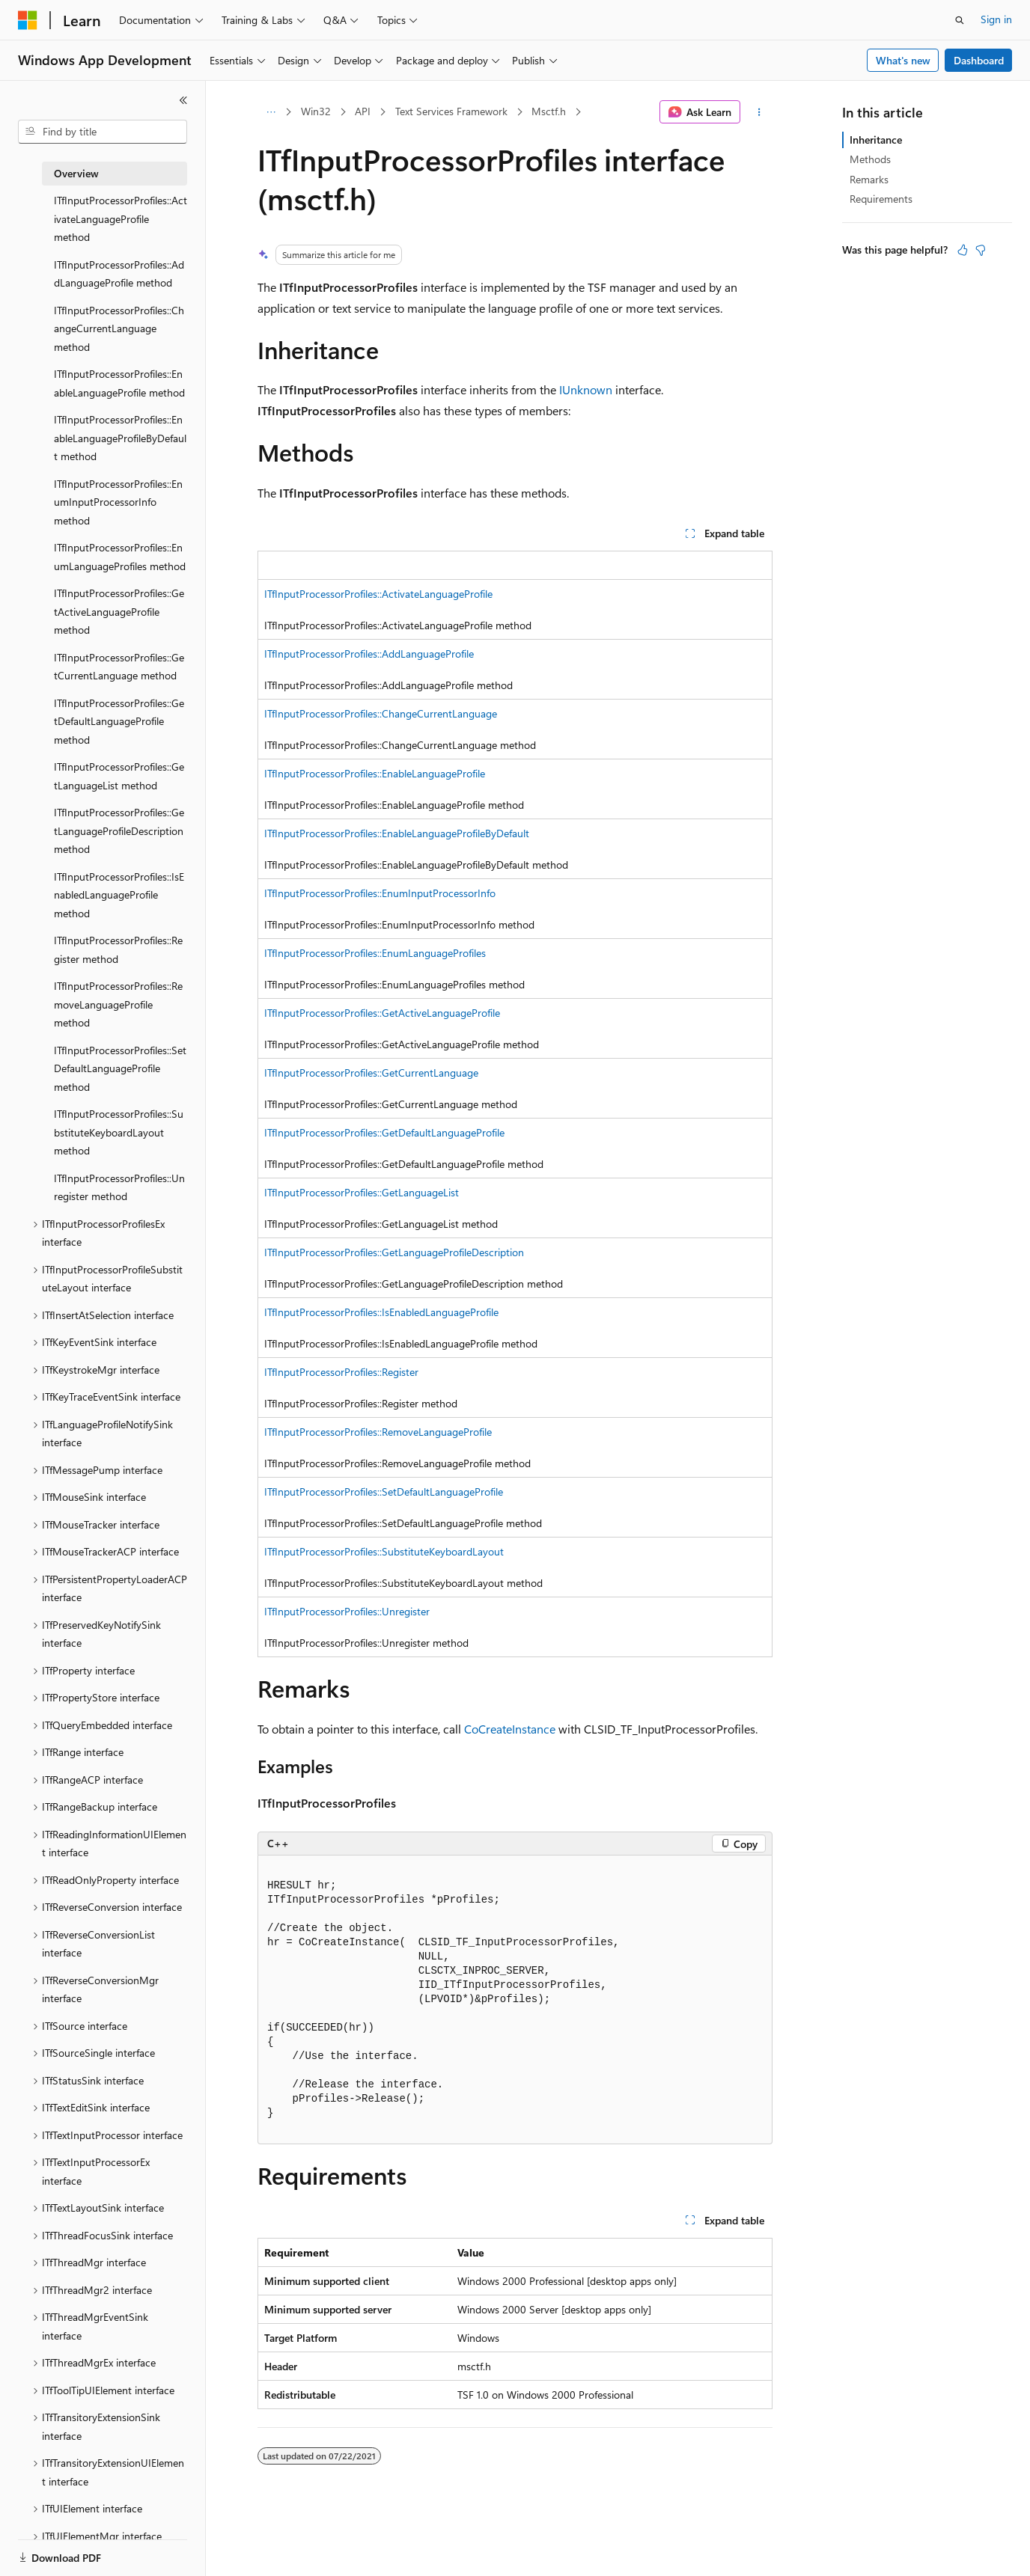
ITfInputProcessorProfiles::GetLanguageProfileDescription (394, 1252)
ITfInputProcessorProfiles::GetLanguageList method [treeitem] (119, 775)
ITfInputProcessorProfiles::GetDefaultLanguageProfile (384, 1132)
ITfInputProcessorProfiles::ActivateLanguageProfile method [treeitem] (120, 218)
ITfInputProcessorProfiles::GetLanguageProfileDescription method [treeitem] (119, 830)
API (363, 111)
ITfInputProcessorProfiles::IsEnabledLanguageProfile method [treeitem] (119, 894)
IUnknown (585, 389)
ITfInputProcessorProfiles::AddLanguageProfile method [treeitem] (119, 273)
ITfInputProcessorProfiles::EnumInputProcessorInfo (380, 893)
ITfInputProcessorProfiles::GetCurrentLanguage (371, 1072)
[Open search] (960, 20)
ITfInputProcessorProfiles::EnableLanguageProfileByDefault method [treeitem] (120, 437)
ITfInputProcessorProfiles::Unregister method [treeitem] (119, 1187)
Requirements (881, 199)
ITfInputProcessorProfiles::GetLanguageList (361, 1192)
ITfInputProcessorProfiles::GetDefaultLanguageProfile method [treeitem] (119, 721)
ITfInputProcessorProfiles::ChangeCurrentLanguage (380, 713)
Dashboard (979, 60)
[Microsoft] (27, 20)
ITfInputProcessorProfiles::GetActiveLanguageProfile (382, 1013)
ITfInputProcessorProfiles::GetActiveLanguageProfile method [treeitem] (119, 611)
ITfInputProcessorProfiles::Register (341, 1372)
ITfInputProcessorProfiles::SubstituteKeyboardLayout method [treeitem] (118, 1132)
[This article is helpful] (963, 250)
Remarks (869, 179)
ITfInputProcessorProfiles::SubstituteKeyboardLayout (384, 1551)
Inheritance (876, 139)
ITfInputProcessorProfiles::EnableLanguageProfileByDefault (396, 833)
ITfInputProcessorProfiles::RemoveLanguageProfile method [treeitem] (118, 1004)
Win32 (316, 111)
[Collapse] (183, 100)
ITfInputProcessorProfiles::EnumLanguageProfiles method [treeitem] (120, 556)
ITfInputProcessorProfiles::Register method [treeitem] (118, 949)
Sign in (996, 19)
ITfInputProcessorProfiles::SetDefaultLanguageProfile (383, 1491)
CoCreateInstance (509, 1729)
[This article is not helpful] (981, 250)
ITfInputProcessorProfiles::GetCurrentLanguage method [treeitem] (119, 666)
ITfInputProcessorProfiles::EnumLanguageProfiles (375, 953)
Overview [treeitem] (76, 173)
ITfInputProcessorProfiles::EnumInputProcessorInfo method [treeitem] (118, 502)
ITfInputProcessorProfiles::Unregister (347, 1611)
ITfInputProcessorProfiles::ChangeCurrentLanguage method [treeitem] (119, 328)
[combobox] (102, 132)
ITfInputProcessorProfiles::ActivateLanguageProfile (378, 594)
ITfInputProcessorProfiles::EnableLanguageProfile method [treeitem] (119, 383)
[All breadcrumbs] (271, 112)
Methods (870, 159)
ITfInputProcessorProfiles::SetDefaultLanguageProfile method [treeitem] (120, 1068)
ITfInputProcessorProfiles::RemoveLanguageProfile (378, 1432)
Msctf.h (548, 111)
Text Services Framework (451, 111)
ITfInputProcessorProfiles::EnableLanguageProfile (374, 773)
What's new (903, 60)
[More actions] (759, 112)
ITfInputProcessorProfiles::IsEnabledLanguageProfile (381, 1312)
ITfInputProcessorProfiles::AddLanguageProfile (369, 653)
